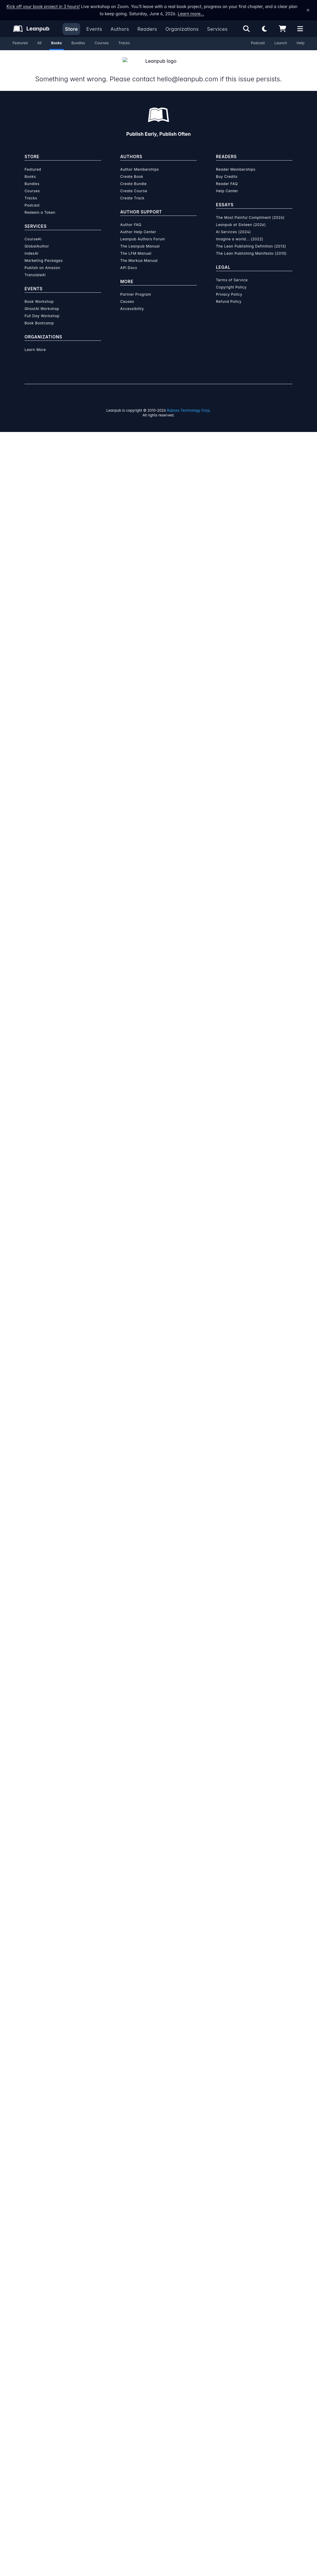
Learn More (35, 342)
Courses (102, 43)
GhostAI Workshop (42, 301)
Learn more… (191, 13)
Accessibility (132, 301)
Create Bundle (133, 176)
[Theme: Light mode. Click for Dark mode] (264, 29)
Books (56, 43)
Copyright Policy (231, 280)
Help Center (227, 183)
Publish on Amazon (42, 260)
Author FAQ (130, 217)
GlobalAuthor (37, 239)
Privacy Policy (229, 287)
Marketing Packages (44, 253)
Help (300, 43)
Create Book (131, 169)
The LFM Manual (135, 246)
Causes (127, 294)
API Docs (128, 260)
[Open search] (246, 29)
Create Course (133, 183)
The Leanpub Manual (140, 239)
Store (71, 29)
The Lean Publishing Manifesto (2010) (251, 246)
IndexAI (32, 246)
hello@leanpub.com (186, 71)
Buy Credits (226, 169)
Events (94, 29)
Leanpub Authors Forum (142, 232)
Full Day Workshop (42, 308)
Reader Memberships (235, 162)
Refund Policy (229, 294)
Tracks (124, 43)
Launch (281, 43)
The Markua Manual (139, 253)
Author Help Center (138, 224)
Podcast (258, 43)
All (39, 43)
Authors (119, 29)
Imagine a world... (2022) (239, 232)
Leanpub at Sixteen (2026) (241, 217)
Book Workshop (39, 294)
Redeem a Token (40, 205)
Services (217, 29)
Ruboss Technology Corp (188, 403)
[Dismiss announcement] (308, 10)
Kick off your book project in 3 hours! (43, 6)
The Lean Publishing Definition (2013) (251, 239)
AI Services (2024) (233, 224)
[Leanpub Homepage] (31, 28)
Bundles (78, 43)
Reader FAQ (227, 176)
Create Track (132, 191)
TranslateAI (35, 267)
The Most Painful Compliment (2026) (250, 210)
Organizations (182, 29)
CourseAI (33, 232)
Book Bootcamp (39, 316)
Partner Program (135, 287)
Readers (147, 29)
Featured (20, 43)
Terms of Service (232, 273)
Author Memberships (139, 162)
